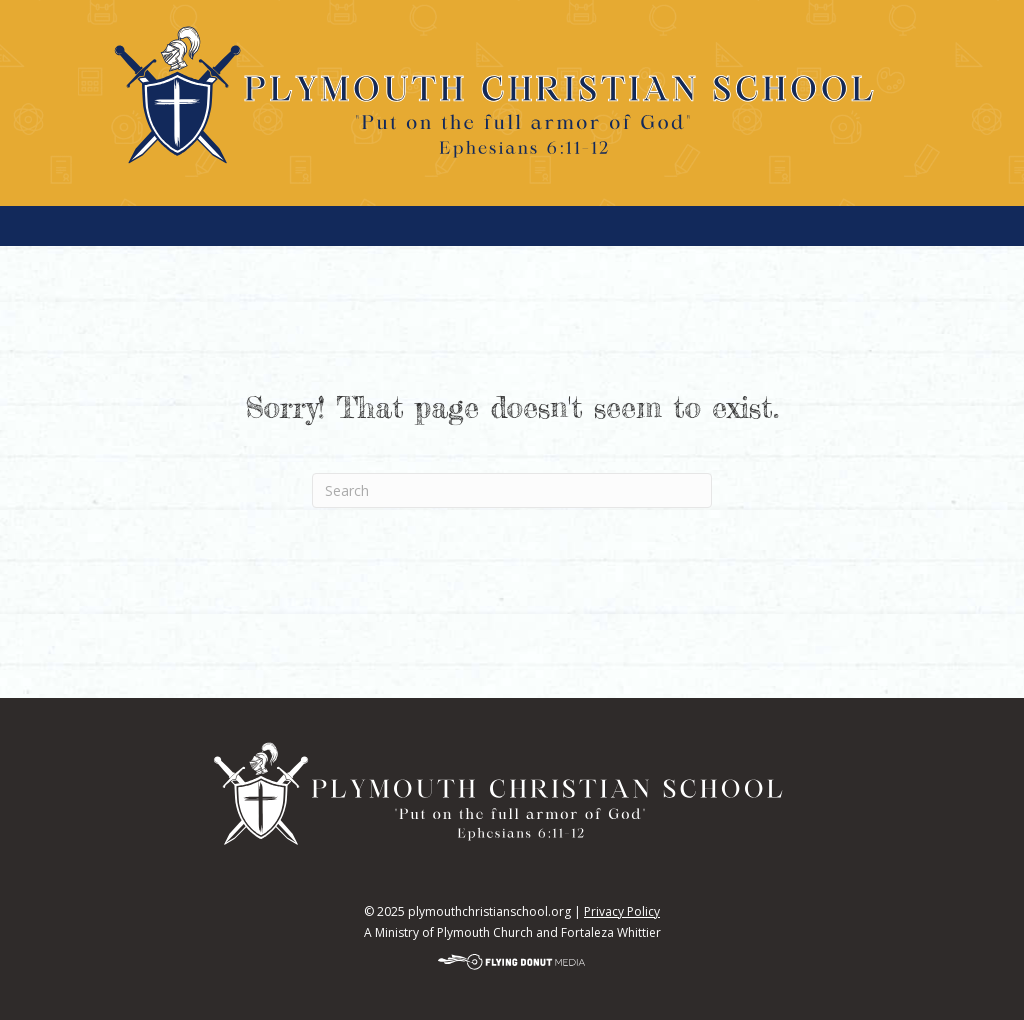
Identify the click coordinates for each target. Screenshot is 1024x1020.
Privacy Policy (622, 911)
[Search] (512, 490)
